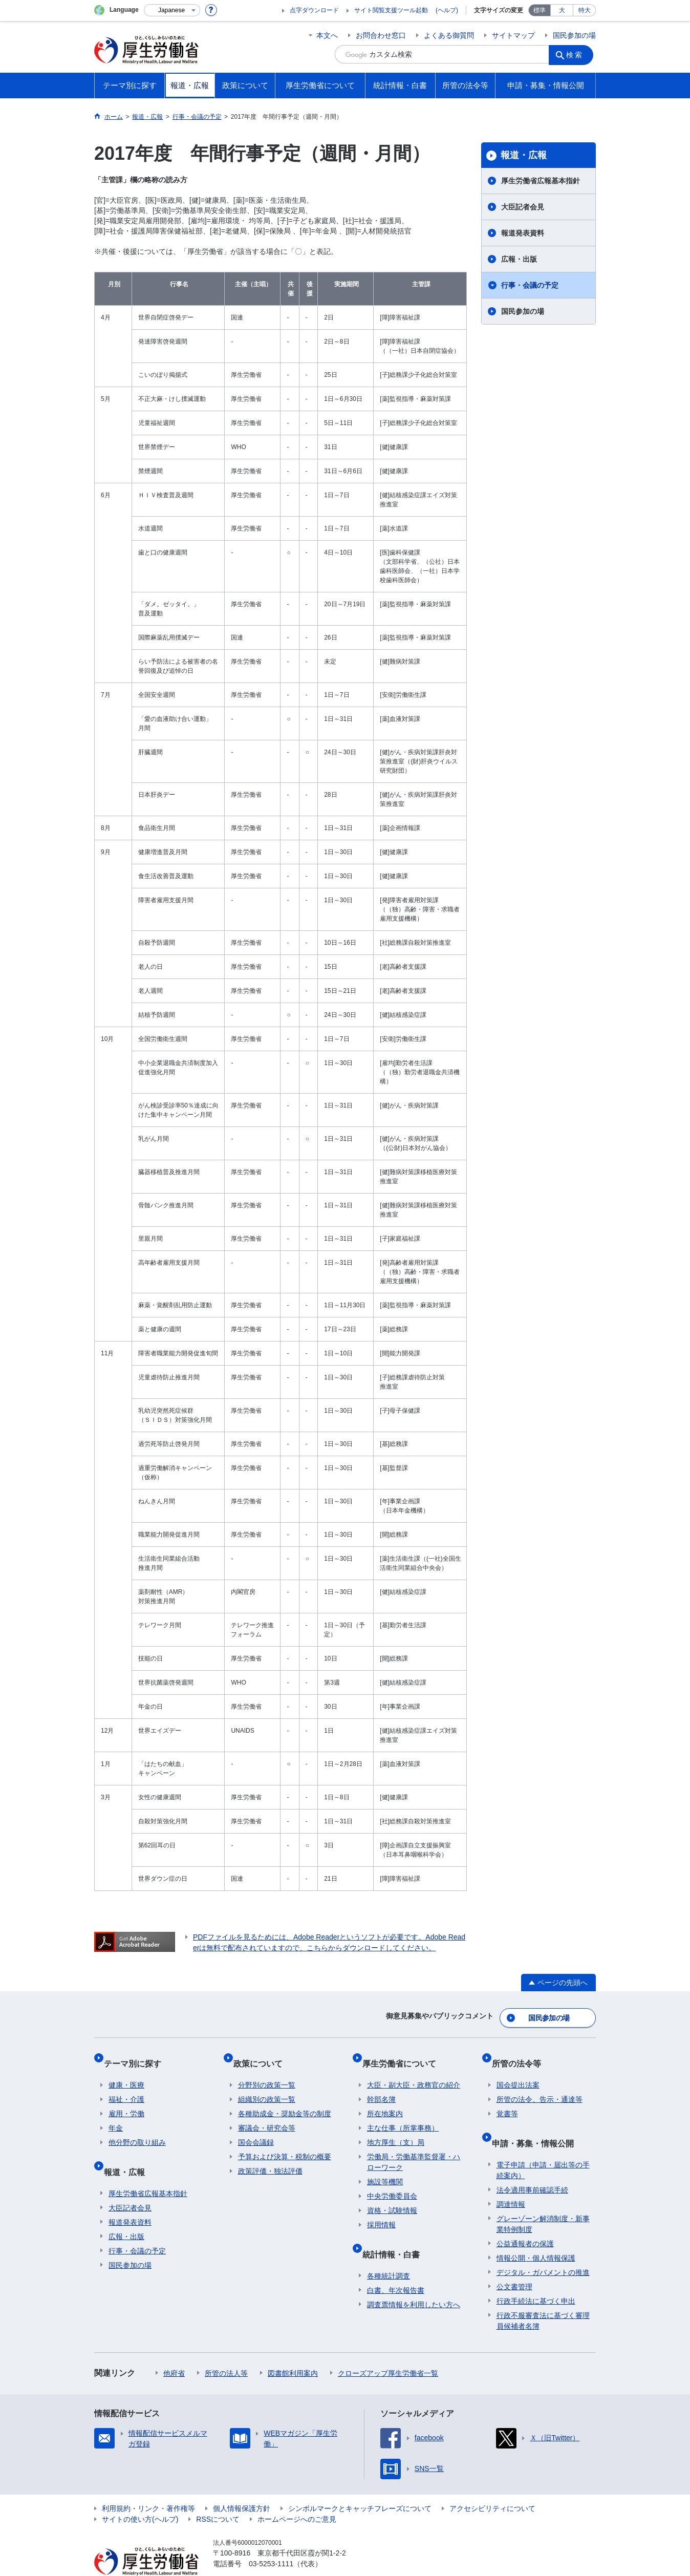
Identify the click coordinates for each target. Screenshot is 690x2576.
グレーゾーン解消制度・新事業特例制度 (543, 2200)
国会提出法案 (518, 2072)
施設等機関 (385, 2168)
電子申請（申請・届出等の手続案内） (543, 2146)
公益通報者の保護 (525, 2220)
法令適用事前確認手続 (532, 2166)
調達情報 (511, 2181)
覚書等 (507, 2100)
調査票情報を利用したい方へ (413, 2281)
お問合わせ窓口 (381, 35)
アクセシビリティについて (492, 2485)
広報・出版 (519, 259)
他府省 (174, 2350)
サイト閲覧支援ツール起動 (391, 10)
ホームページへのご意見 (296, 2496)
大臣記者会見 (522, 207)
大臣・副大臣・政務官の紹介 (413, 2072)
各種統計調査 (388, 2252)
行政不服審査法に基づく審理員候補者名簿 (543, 2297)
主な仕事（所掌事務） (403, 2115)
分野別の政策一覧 (266, 2072)
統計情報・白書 (395, 2235)
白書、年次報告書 (395, 2267)
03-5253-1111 (271, 2540)
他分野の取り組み (137, 2129)
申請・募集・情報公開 (537, 2124)
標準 (539, 10)
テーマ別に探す (137, 2054)
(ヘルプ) (447, 10)
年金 (116, 2115)
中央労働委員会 (392, 2183)
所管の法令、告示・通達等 (540, 2086)
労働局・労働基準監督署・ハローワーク (413, 2148)
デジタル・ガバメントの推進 (543, 2249)
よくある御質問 (449, 35)
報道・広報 (524, 155)
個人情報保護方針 (241, 2485)
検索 (577, 54)
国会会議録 (256, 2129)
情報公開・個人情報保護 (536, 2234)
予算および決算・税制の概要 (284, 2143)
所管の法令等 (521, 2054)
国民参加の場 (574, 35)
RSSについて (218, 2496)
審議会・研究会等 (266, 2115)
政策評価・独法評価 (270, 2158)
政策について (262, 2054)
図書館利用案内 (293, 2350)
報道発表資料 (522, 233)
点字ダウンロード (314, 10)
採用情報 (381, 2211)
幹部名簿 (381, 2086)
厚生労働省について (404, 2054)
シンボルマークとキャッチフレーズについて (360, 2485)
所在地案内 (385, 2100)
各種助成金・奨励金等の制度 (284, 2100)
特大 (584, 10)
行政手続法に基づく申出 (536, 2277)
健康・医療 (126, 2072)
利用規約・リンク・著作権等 (148, 2485)
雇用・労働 (126, 2100)
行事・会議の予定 (529, 285)
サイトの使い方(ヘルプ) (140, 2496)
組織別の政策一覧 (266, 2086)
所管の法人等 (226, 2350)
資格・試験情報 (392, 2197)
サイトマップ (513, 35)
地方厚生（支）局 (395, 2129)
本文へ (327, 35)
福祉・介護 (126, 2086)
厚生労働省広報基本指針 (540, 181)
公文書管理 (514, 2263)
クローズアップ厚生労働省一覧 (388, 2350)
